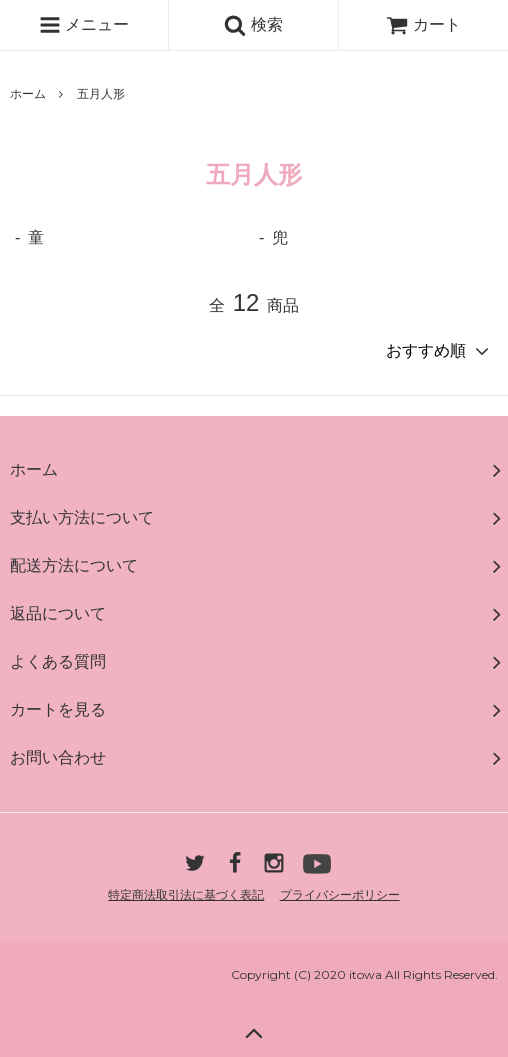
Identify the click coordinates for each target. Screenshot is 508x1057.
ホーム (28, 94)
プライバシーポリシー (340, 895)
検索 (253, 25)
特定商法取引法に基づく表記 (186, 895)
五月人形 (101, 94)
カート (423, 24)
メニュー (84, 25)
